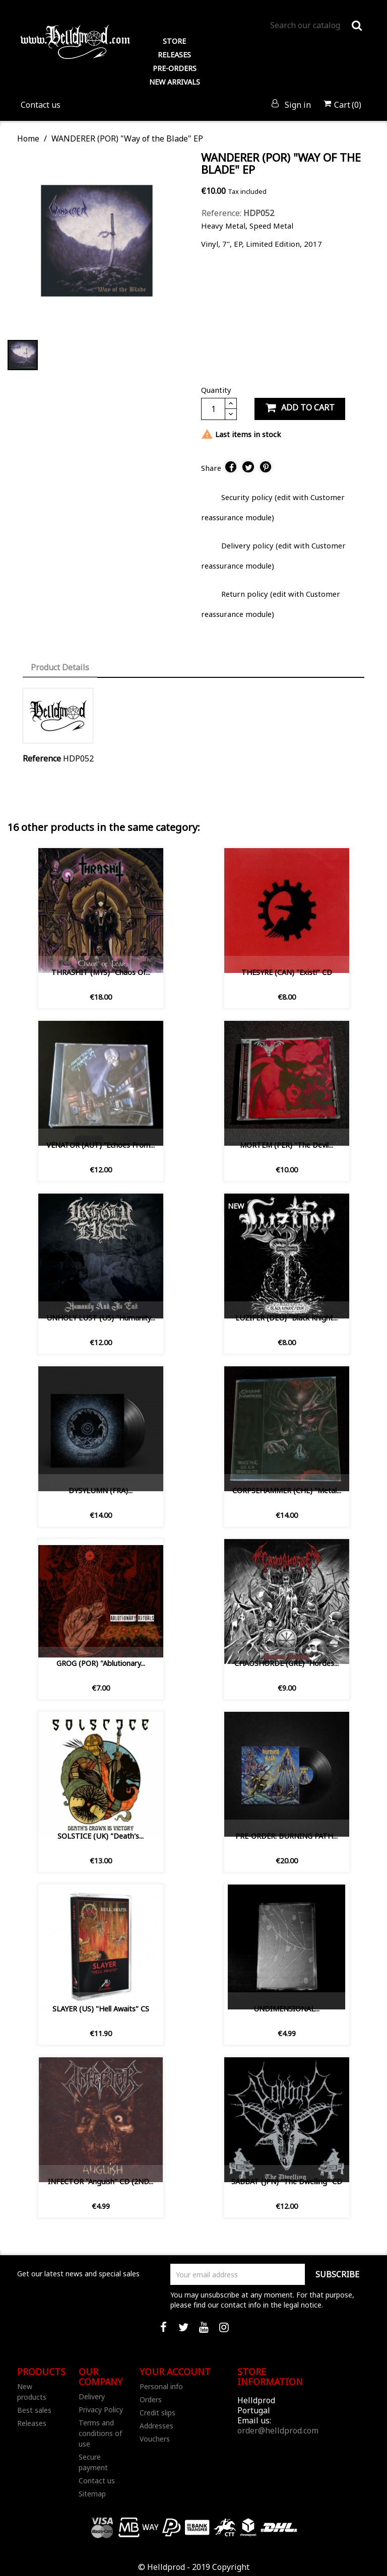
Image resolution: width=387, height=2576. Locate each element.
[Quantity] (213, 409)
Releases (31, 2423)
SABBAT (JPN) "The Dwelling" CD (286, 2181)
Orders (151, 2399)
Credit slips (157, 2412)
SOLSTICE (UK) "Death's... (100, 1836)
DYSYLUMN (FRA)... (101, 1490)
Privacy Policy (101, 2409)
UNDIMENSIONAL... (286, 2008)
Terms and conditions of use (100, 2433)
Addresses (156, 2425)
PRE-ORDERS (175, 68)
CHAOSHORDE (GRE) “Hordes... (286, 1663)
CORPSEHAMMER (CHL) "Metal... (286, 1490)
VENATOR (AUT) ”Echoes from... (100, 1145)
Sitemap (92, 2493)
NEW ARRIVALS (174, 82)
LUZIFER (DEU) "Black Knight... (286, 1317)
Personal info (161, 2386)
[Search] (315, 25)
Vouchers (155, 2439)
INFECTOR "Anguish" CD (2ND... (100, 2181)
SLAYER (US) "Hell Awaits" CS (100, 2008)
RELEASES (174, 54)
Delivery (92, 2396)
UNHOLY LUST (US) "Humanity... (100, 1317)
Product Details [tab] (60, 667)
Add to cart (300, 407)
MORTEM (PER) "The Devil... (286, 1145)
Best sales (34, 2410)
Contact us (40, 104)
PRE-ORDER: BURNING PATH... (286, 1836)
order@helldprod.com (277, 2430)
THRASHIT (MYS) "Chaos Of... (100, 972)
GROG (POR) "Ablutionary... (100, 1663)
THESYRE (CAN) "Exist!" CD (286, 972)
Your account (175, 2371)
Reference (42, 758)
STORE (174, 41)
